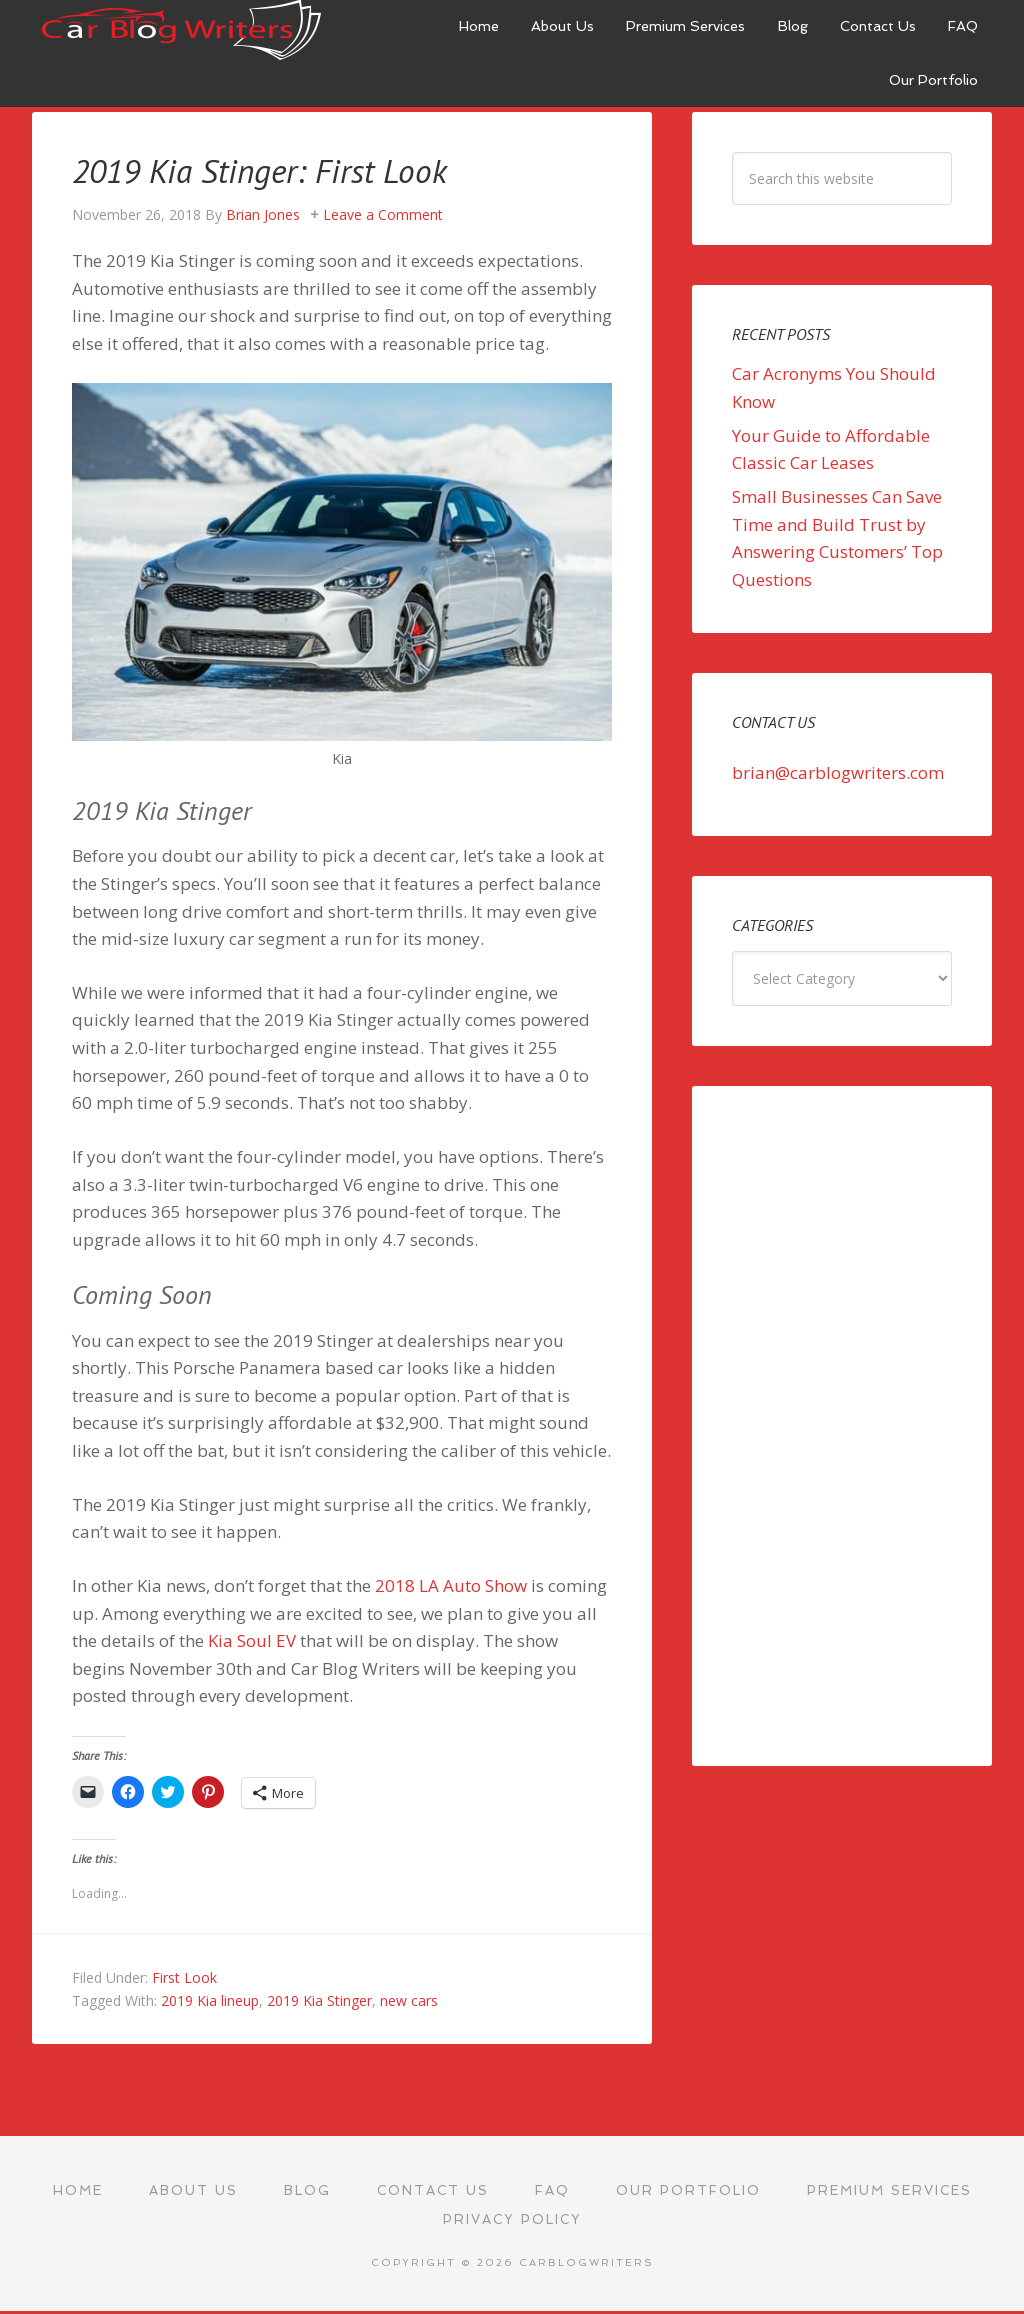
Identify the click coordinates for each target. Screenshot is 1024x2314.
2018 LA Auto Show (451, 1585)
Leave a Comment (383, 214)
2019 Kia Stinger (319, 2000)
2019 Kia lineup (210, 2000)
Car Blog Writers (182, 30)
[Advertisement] (842, 1426)
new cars (409, 2000)
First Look (184, 1977)
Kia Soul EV (252, 1640)
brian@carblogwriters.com (838, 772)
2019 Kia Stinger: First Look (277, 169)
